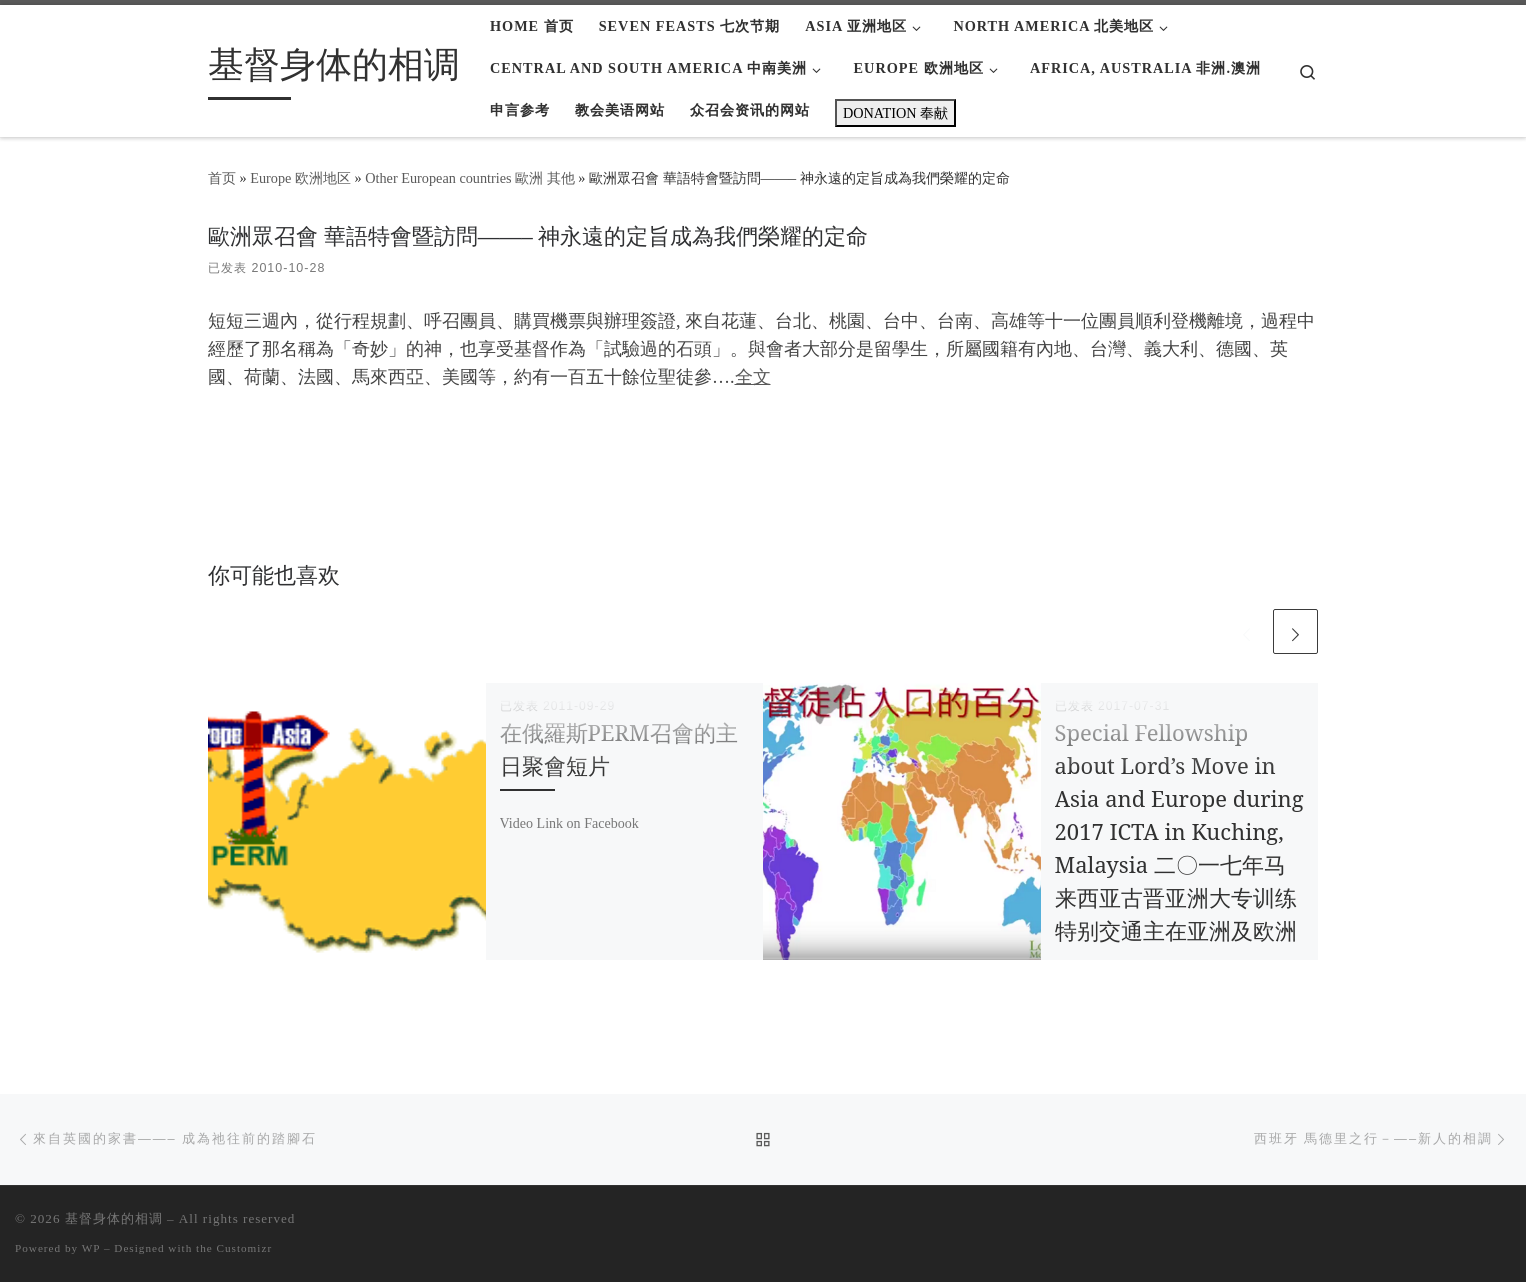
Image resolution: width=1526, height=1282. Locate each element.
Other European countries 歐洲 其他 (470, 178)
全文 (753, 377)
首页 (222, 178)
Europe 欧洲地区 (300, 178)
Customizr (245, 1248)
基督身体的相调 (114, 1218)
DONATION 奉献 (895, 113)
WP (91, 1248)
